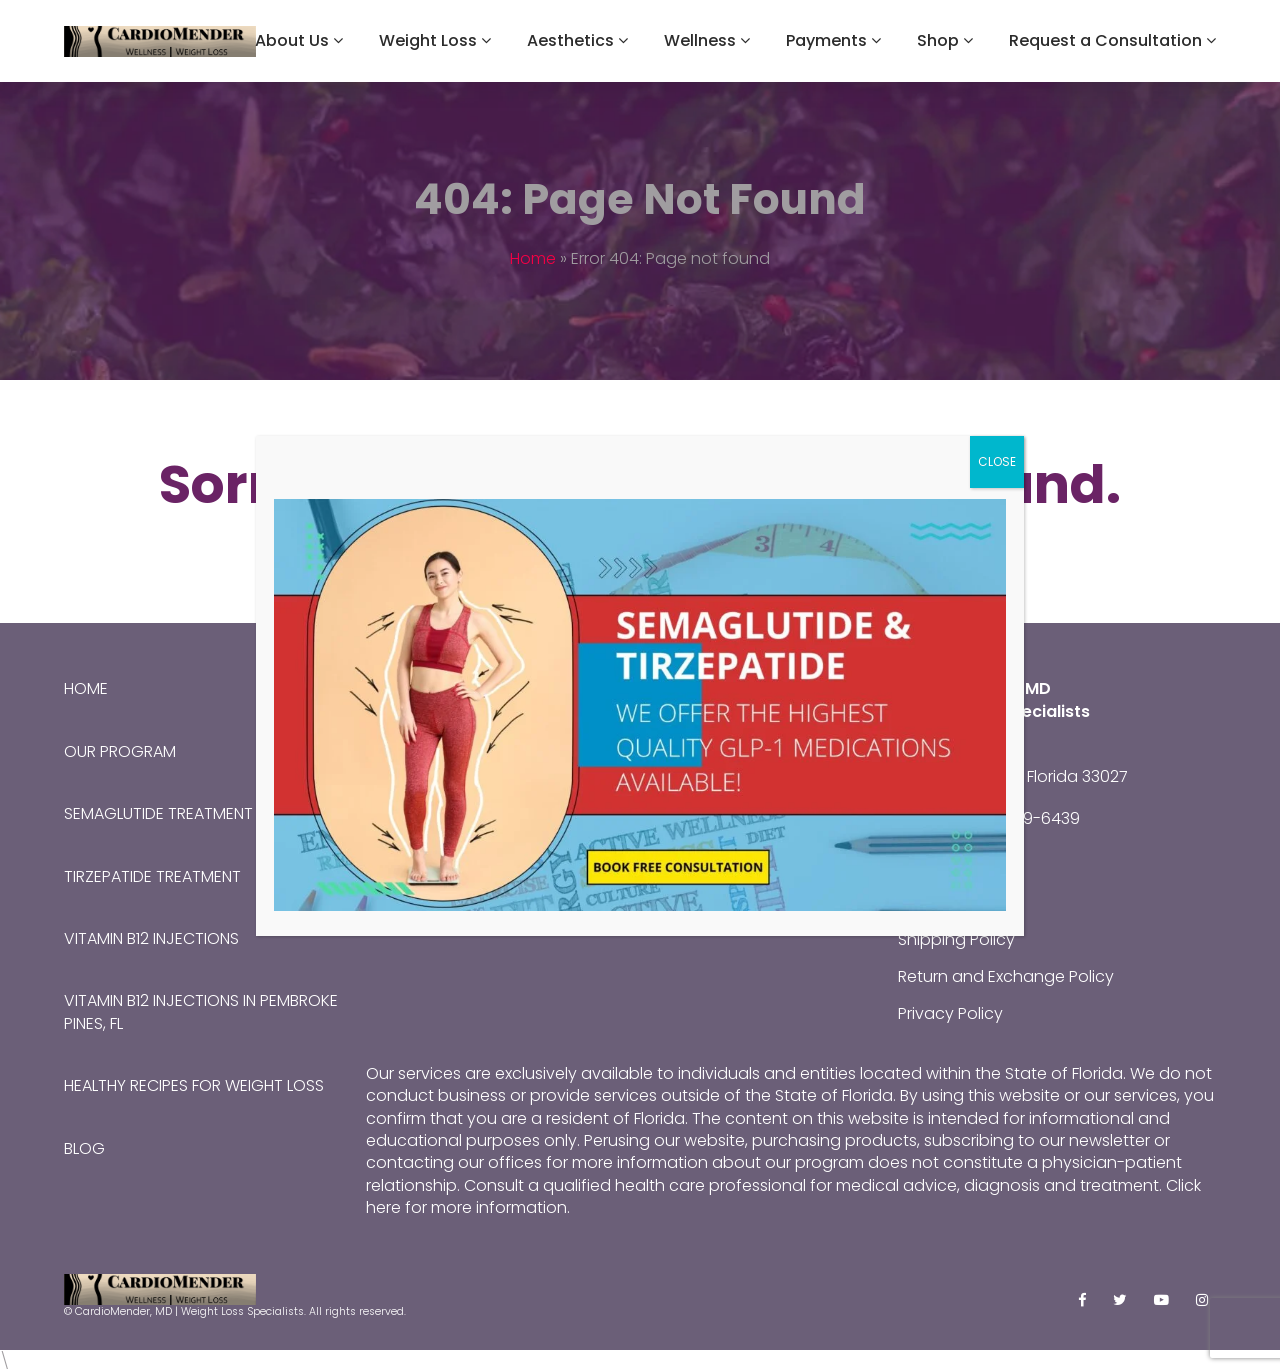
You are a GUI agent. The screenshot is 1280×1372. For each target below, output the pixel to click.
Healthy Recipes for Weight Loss (194, 1085)
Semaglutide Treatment (158, 813)
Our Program (120, 751)
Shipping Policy (956, 939)
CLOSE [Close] (997, 461)
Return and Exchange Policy (1006, 976)
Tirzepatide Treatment (152, 876)
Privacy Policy (950, 1013)
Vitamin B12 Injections (151, 938)
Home (533, 258)
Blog (84, 1148)
